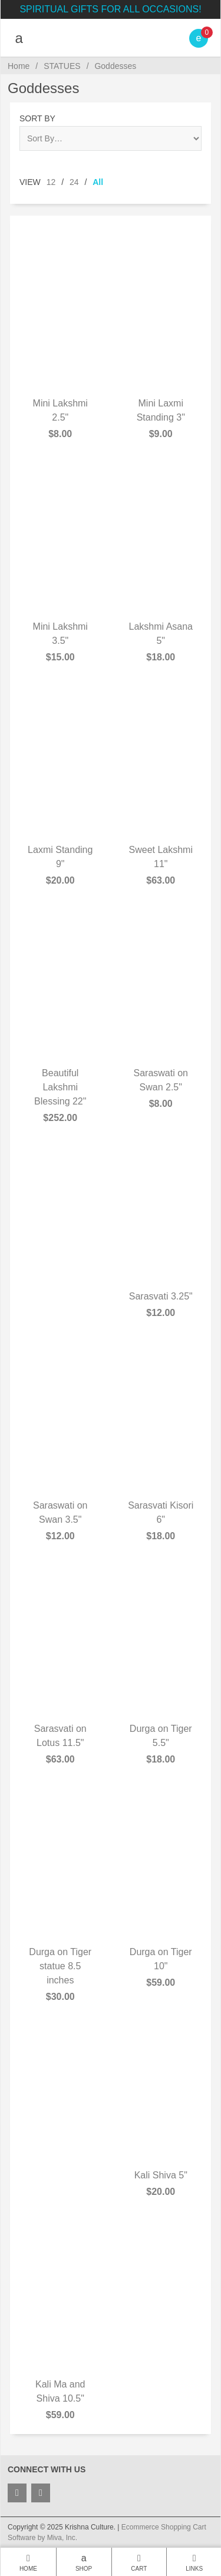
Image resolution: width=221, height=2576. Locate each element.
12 (51, 182)
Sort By (37, 118)
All (98, 182)
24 (74, 182)
